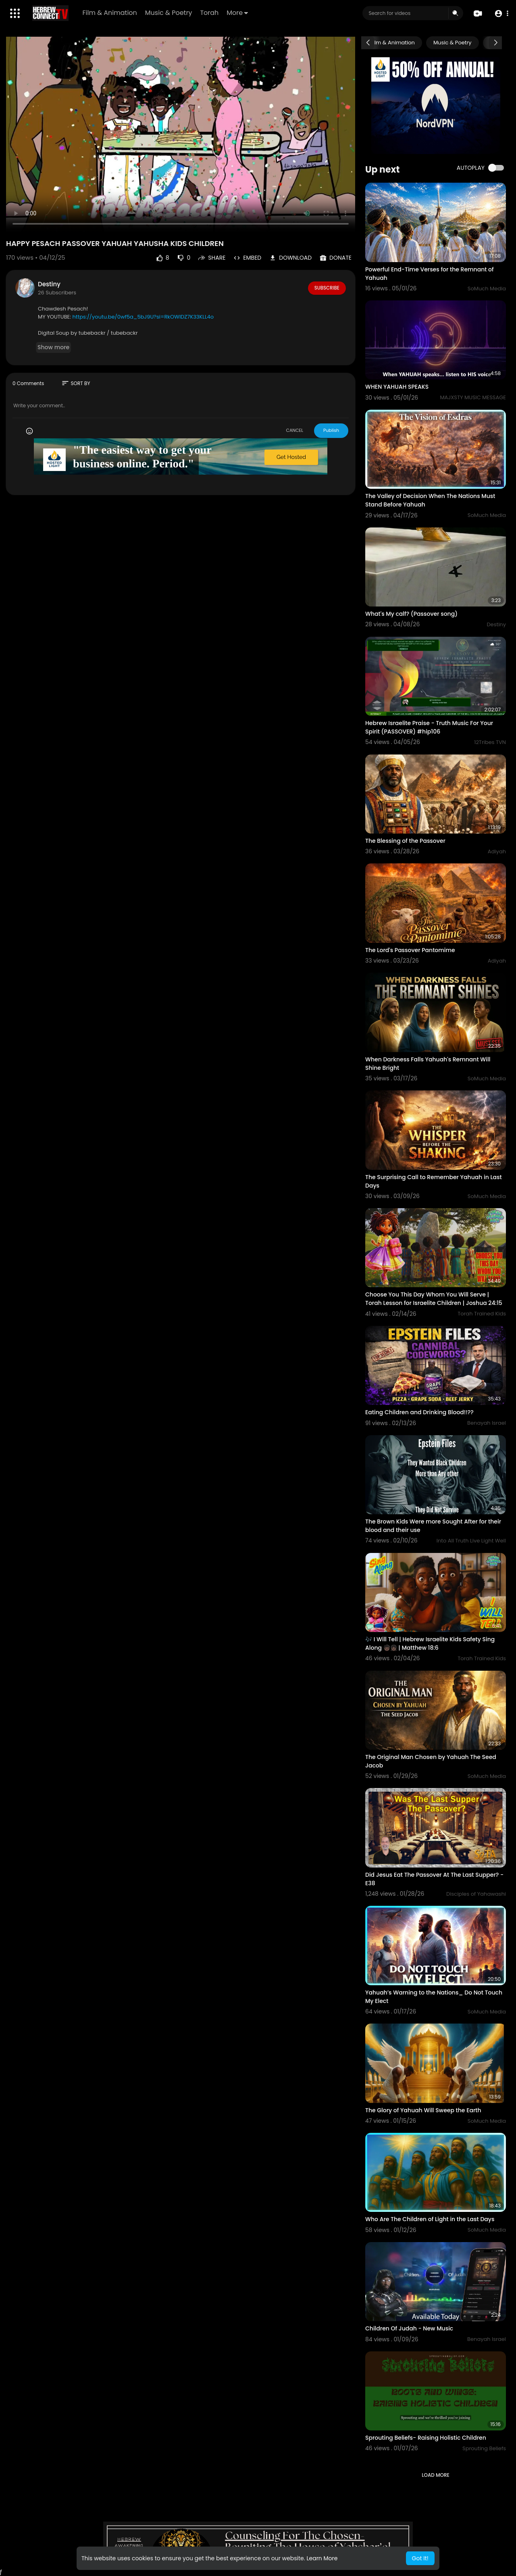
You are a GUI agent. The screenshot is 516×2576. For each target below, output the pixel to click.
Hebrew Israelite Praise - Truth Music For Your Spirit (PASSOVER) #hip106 (429, 727)
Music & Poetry (169, 12)
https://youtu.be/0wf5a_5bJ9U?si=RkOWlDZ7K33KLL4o (143, 317)
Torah (210, 12)
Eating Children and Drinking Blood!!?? (419, 1412)
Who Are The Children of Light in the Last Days (429, 2219)
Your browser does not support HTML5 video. (180, 134)
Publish (331, 430)
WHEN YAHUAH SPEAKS (397, 387)
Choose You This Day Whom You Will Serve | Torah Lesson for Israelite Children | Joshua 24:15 (433, 1298)
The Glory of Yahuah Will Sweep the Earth (423, 2110)
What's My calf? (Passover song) (411, 614)
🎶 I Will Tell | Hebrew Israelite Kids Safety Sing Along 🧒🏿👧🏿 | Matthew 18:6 (430, 1643)
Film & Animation (110, 12)
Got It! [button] (420, 2558)
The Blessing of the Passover (405, 841)
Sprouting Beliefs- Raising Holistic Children (425, 2438)
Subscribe (327, 287)
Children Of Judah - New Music (409, 2328)
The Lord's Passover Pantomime (410, 950)
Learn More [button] (321, 2558)
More (238, 12)
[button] (501, 13)
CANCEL (294, 430)
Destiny (49, 284)
